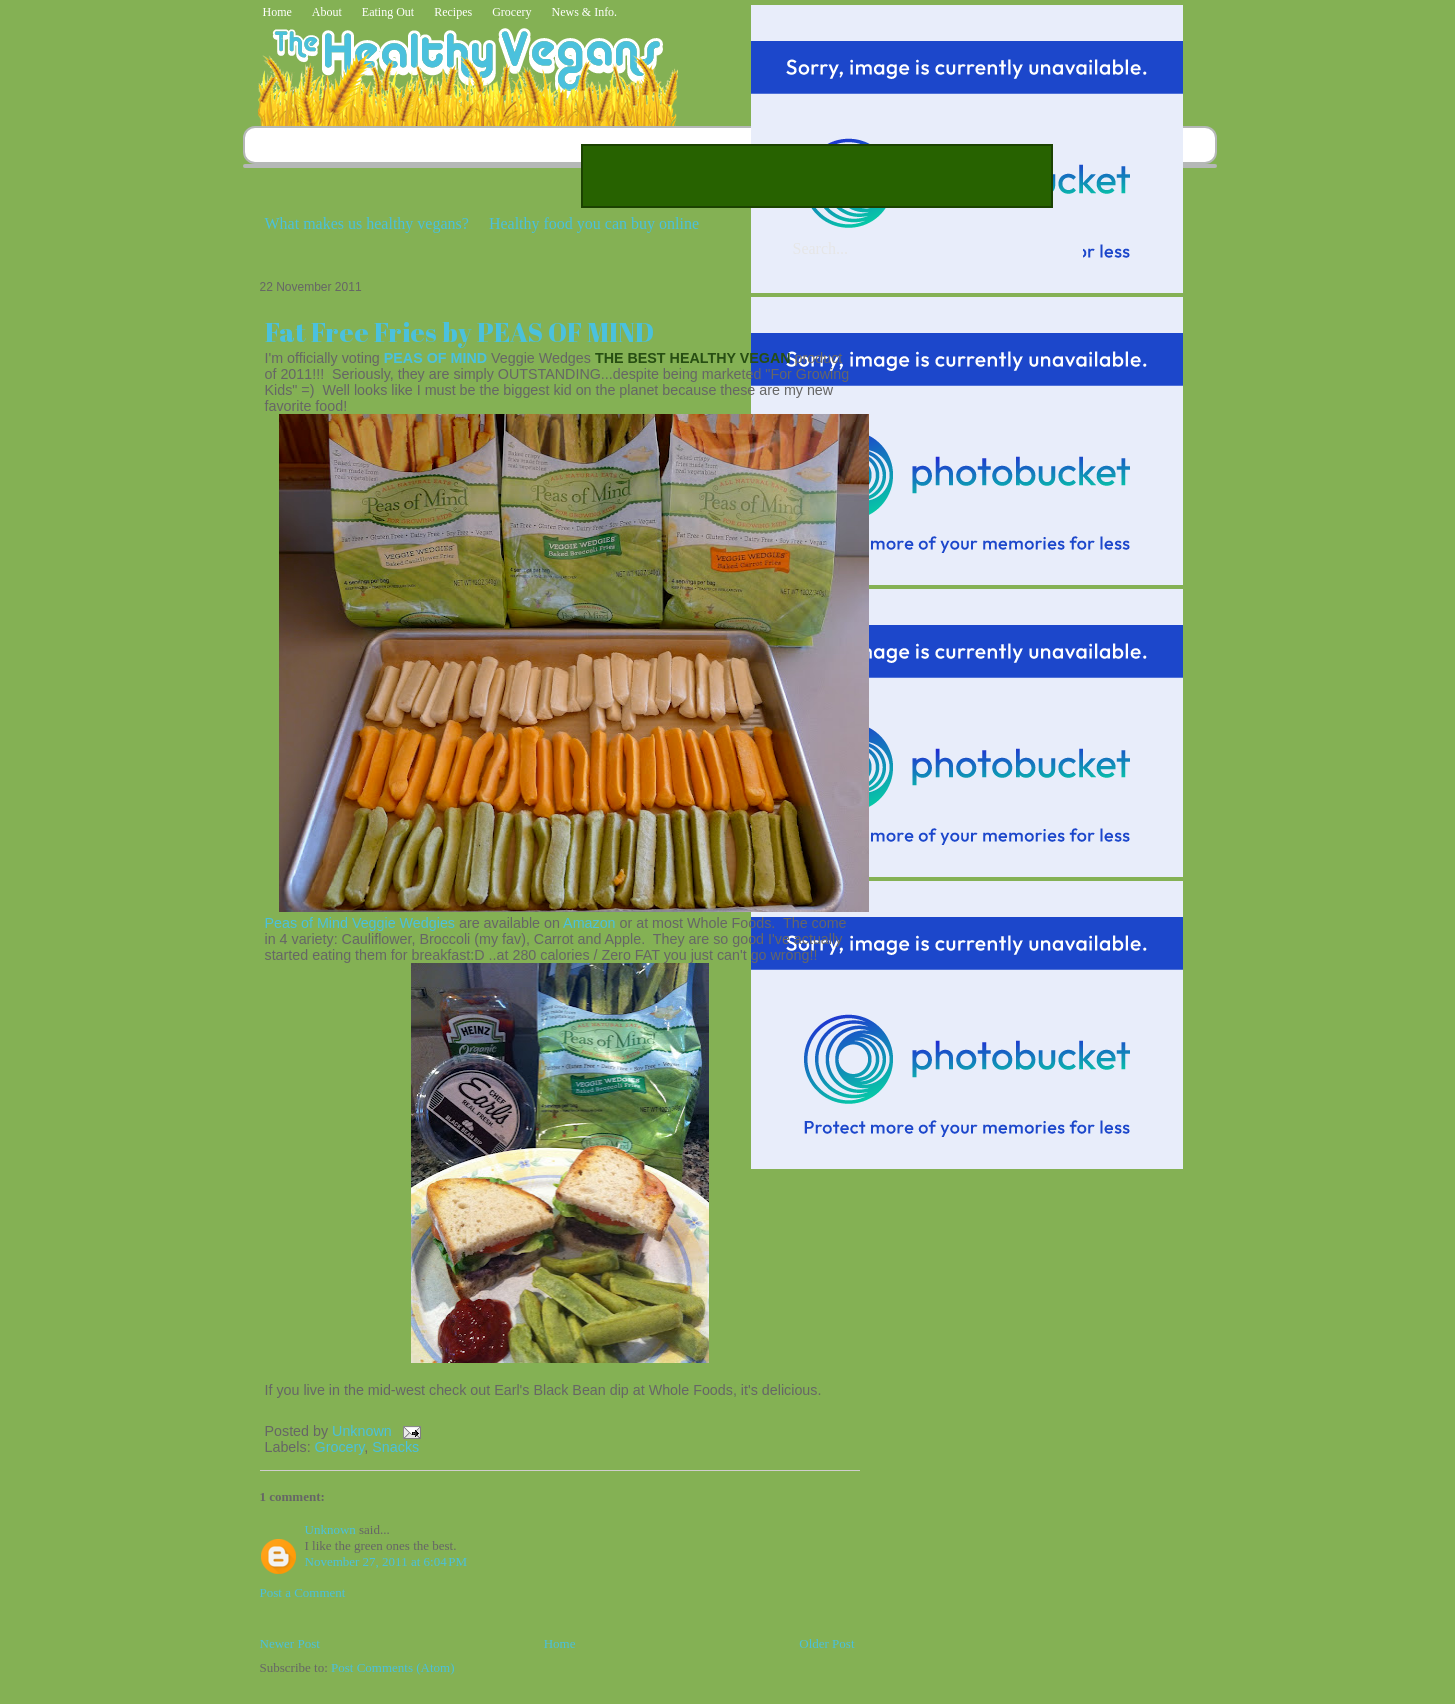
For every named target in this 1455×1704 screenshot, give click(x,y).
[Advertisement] (817, 176)
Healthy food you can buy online (594, 223)
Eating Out (388, 12)
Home (277, 12)
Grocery (511, 12)
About (327, 12)
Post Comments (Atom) (393, 1667)
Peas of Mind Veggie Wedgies (360, 923)
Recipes (453, 12)
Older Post (826, 1643)
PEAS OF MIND (435, 358)
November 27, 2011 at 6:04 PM (386, 1561)
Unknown (364, 1431)
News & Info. (584, 12)
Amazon (589, 923)
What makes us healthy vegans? (367, 223)
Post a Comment (303, 1592)
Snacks (395, 1447)
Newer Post (290, 1643)
